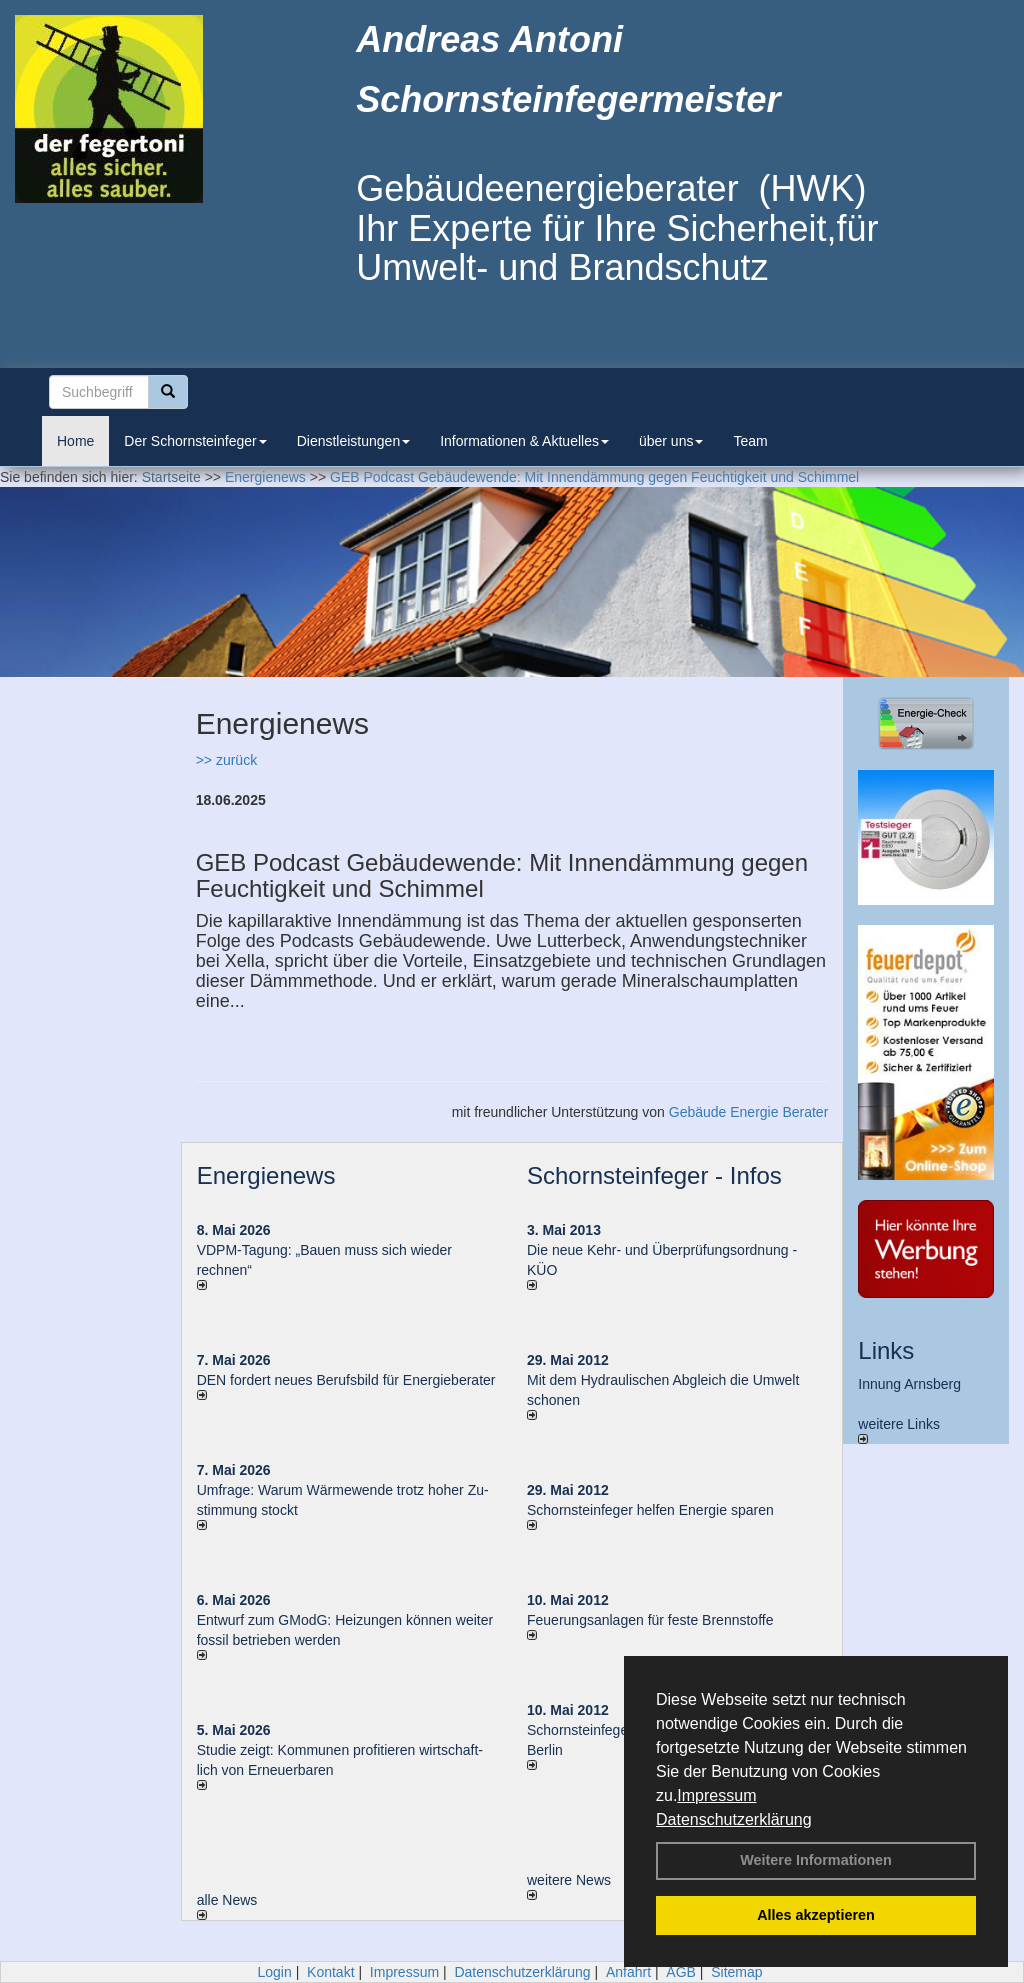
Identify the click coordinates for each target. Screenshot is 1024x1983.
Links (886, 1350)
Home (75, 441)
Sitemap (736, 1972)
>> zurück (226, 760)
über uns (671, 441)
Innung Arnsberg (909, 1384)
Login (274, 1972)
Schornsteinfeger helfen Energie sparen (650, 1510)
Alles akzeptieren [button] (816, 1915)
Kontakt (330, 1972)
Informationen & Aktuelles (524, 441)
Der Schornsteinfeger (195, 441)
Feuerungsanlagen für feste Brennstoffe (650, 1620)
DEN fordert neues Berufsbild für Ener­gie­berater (346, 1380)
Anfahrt (628, 1972)
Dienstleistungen (354, 441)
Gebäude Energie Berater (749, 1112)
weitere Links (899, 1430)
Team (750, 441)
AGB (681, 1972)
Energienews (266, 1175)
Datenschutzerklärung (734, 1819)
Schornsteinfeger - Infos (654, 1175)
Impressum (716, 1795)
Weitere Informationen (816, 1860)
